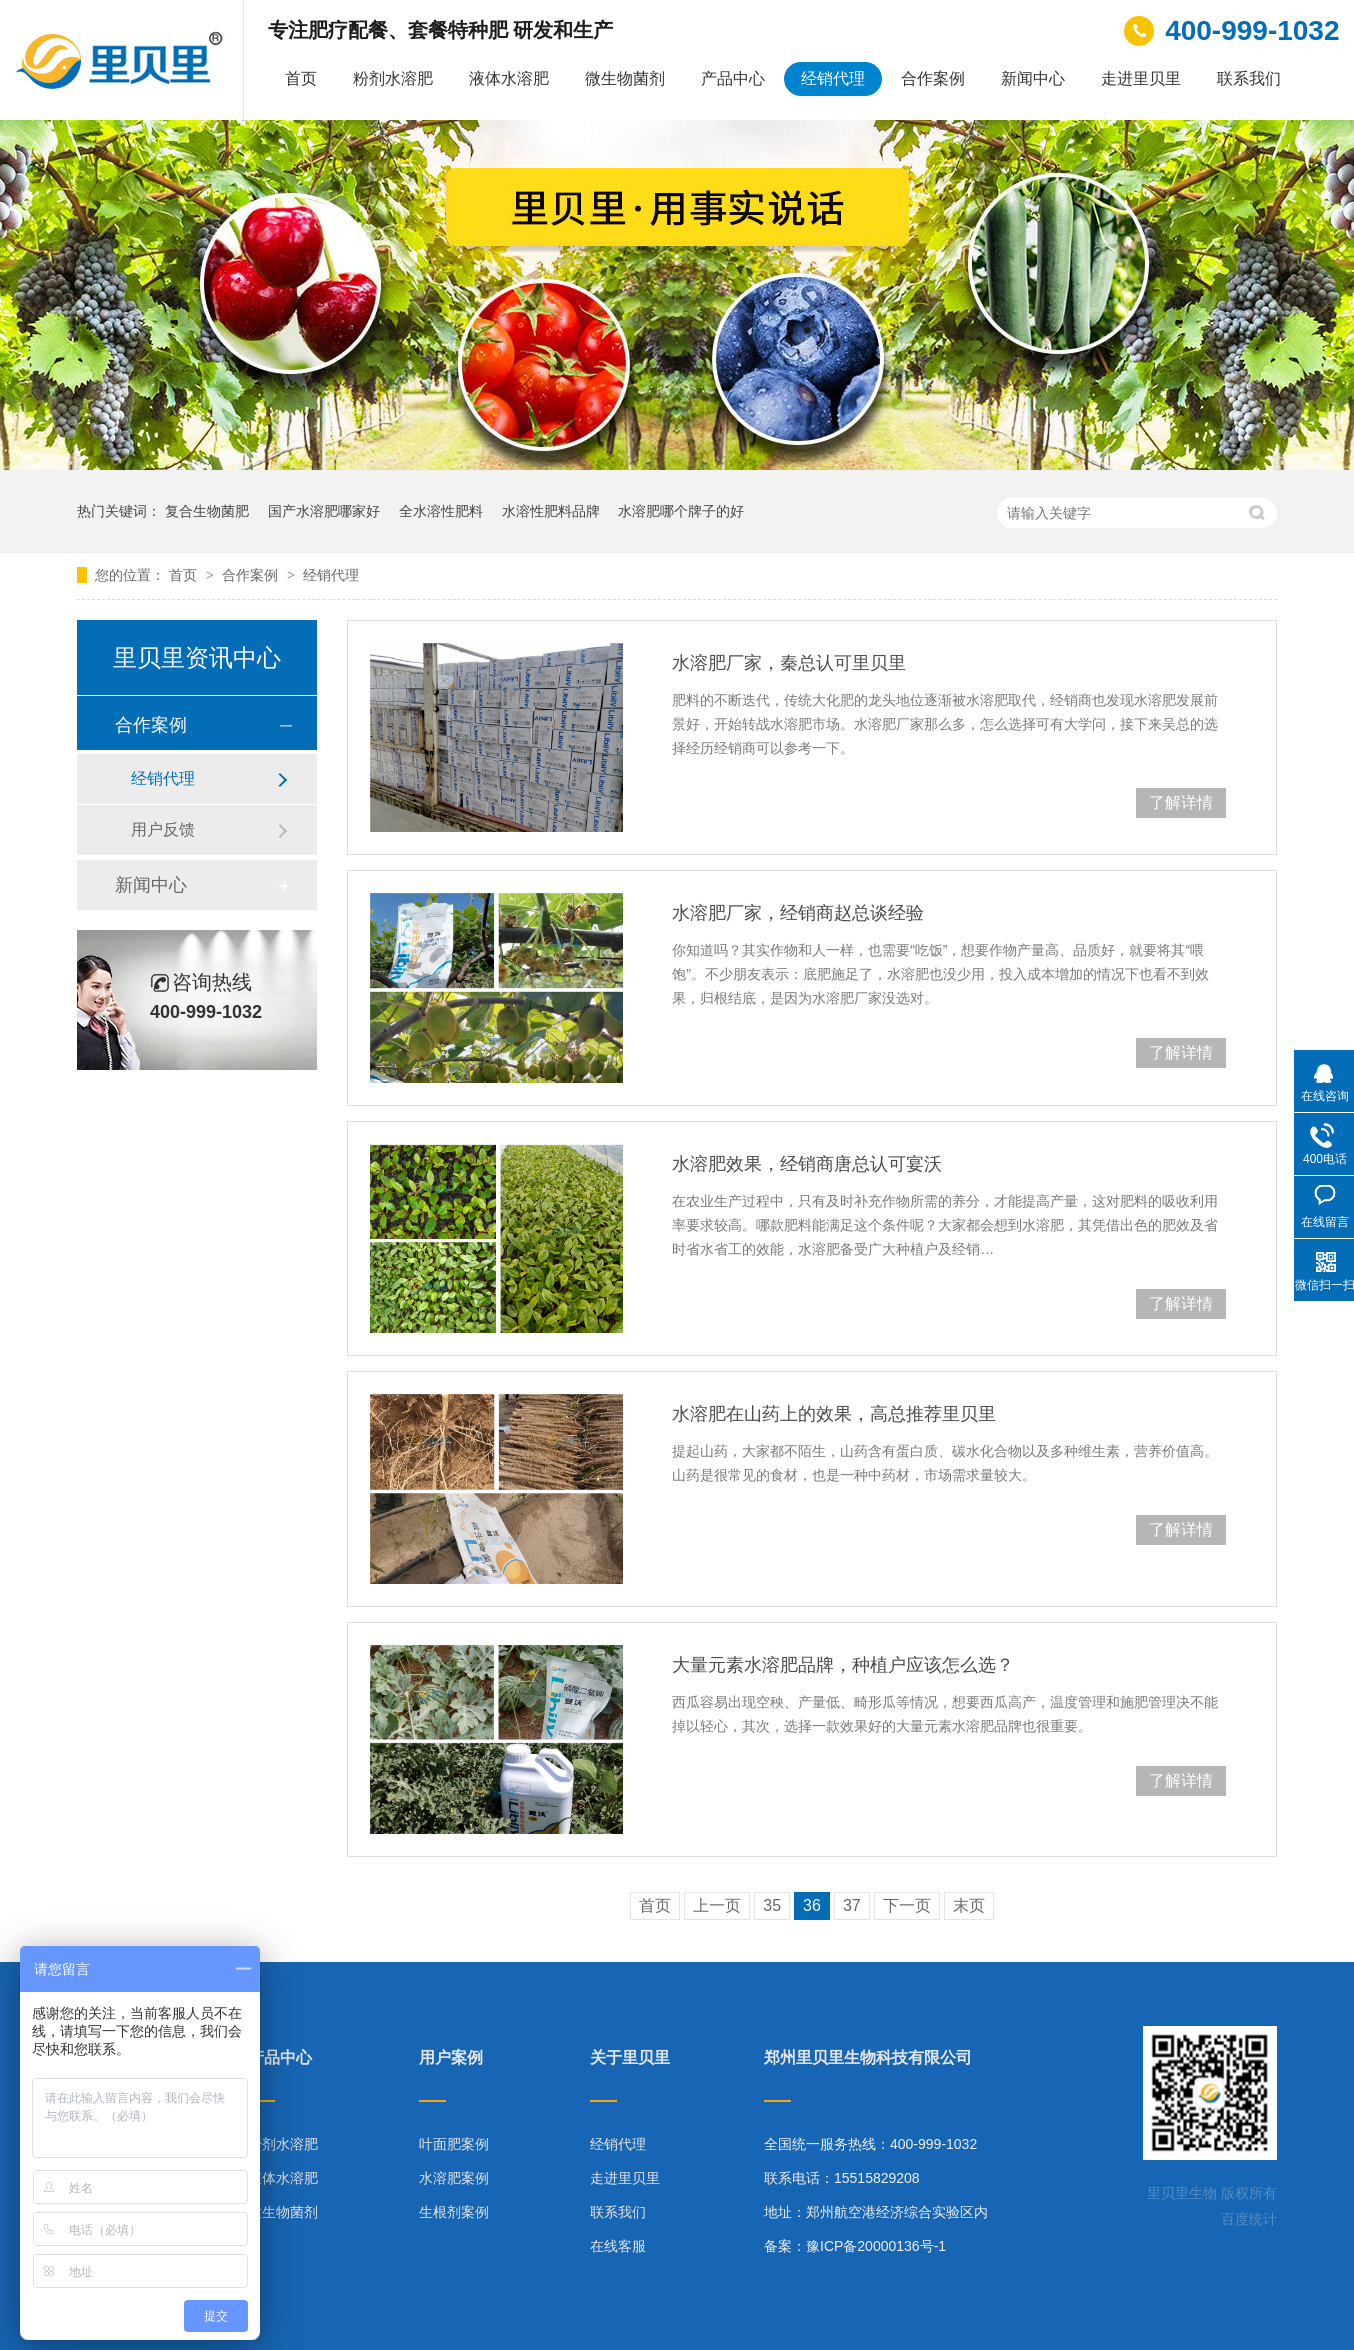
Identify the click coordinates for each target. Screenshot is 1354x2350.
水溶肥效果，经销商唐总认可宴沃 (807, 1164)
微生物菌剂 (625, 78)
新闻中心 (1033, 78)
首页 (301, 78)
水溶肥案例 (454, 2178)
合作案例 (933, 78)
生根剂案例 (454, 2212)
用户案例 (451, 2058)
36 (812, 1905)
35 (772, 1905)
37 (852, 1905)
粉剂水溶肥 (393, 78)
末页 (969, 1905)
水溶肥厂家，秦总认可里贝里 (789, 663)
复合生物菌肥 (207, 511)
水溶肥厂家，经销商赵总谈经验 (798, 913)
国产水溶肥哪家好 (324, 511)
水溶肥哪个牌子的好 (681, 511)
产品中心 (733, 78)
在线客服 (618, 2246)
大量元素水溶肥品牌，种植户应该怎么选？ (843, 1665)
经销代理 (833, 78)
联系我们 (1249, 78)
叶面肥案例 (454, 2144)
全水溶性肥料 (441, 511)
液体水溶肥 (509, 78)
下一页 (907, 1905)
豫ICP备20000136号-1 (876, 2246)
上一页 (717, 1905)
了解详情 (1181, 802)
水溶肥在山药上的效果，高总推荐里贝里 (834, 1414)
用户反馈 (163, 829)
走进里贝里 (1141, 78)
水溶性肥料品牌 (551, 511)
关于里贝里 (630, 2058)
